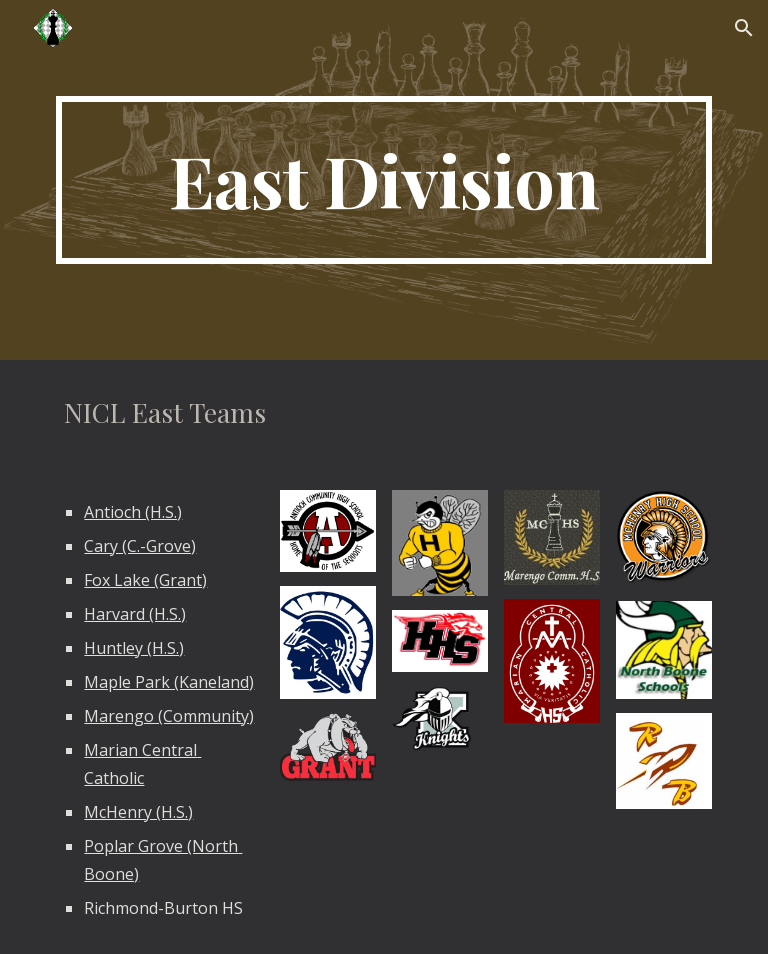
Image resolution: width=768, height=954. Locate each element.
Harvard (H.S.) (135, 614)
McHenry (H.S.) (138, 812)
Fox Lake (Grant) (145, 580)
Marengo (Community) (169, 716)
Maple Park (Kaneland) (169, 682)
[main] (383, 180)
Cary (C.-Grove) (140, 546)
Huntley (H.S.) (134, 648)
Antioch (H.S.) (133, 512)
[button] (744, 28)
